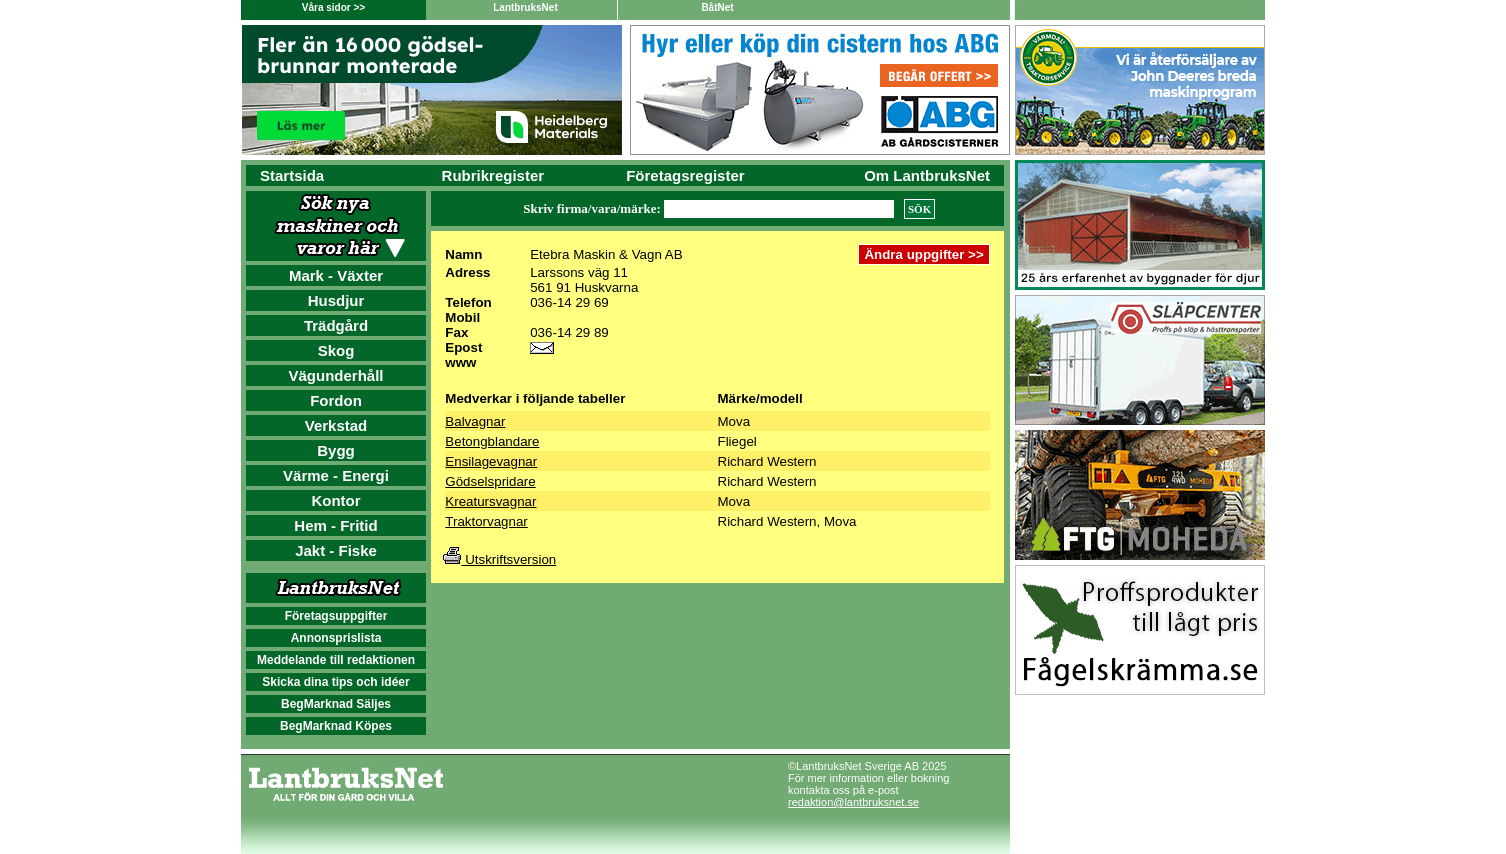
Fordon (336, 400)
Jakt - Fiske (336, 550)
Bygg (336, 450)
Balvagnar (475, 421)
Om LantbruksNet (927, 175)
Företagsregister (685, 175)
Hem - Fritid (335, 525)
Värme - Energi (336, 475)
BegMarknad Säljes (336, 704)
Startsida (292, 175)
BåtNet (717, 7)
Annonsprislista (336, 638)
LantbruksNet (525, 7)
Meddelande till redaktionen (336, 660)
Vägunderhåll (335, 375)
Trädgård (336, 325)
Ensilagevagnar (491, 461)
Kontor (335, 500)
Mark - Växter (336, 275)
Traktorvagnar (486, 521)
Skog (336, 350)
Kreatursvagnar (490, 501)
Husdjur (336, 300)
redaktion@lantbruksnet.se (853, 802)
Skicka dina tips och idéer (335, 682)
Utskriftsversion (499, 559)
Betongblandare (492, 441)
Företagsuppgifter (336, 616)
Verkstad (336, 425)
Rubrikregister (493, 175)
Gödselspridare (490, 481)
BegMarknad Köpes (336, 726)
